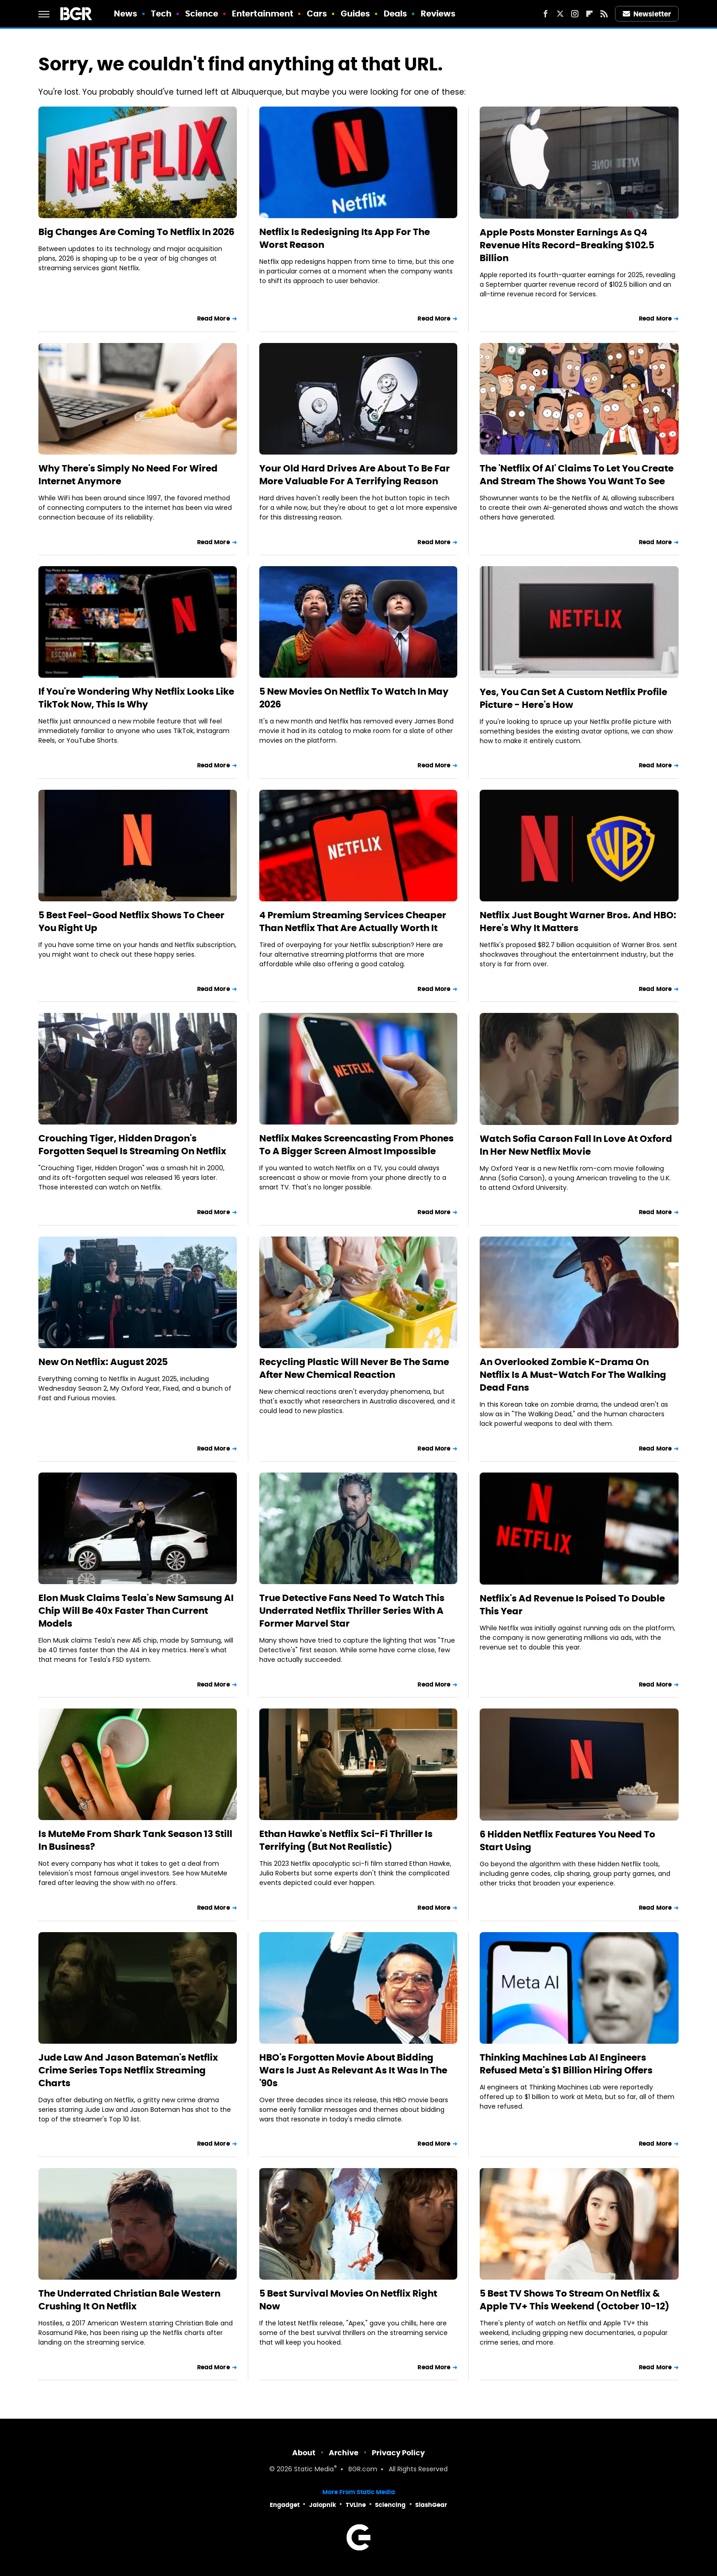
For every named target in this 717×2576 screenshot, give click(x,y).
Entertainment (262, 13)
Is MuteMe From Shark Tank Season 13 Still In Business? (135, 1840)
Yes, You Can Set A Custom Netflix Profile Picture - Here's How (573, 698)
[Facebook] (545, 13)
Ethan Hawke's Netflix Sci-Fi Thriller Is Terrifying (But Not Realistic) (346, 1840)
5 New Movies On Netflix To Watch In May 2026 (354, 698)
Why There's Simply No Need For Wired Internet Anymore (128, 474)
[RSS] (604, 13)
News (125, 13)
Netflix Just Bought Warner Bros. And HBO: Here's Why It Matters (578, 921)
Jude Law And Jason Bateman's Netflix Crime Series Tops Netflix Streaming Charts (128, 2070)
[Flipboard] (589, 13)
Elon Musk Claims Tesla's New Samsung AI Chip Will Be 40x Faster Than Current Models (136, 1610)
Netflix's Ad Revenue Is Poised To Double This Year (572, 1604)
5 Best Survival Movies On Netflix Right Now (348, 2299)
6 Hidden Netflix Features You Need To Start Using (567, 1840)
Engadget (285, 2505)
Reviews (438, 13)
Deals (395, 13)
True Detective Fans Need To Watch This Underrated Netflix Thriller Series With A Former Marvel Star (351, 1610)
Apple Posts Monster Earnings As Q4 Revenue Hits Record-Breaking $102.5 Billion (567, 245)
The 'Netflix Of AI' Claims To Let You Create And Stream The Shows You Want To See (577, 474)
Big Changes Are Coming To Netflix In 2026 (136, 232)
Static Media (314, 2469)
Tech (161, 13)
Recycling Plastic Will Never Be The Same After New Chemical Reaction (354, 1368)
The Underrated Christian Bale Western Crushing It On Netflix (129, 2299)
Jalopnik (322, 2505)
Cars (317, 13)
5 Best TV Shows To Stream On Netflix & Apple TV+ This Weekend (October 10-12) (574, 2299)
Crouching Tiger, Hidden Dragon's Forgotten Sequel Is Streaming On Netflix (132, 1144)
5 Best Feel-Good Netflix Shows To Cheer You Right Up (131, 921)
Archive (343, 2453)
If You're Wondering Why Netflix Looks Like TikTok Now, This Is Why (136, 698)
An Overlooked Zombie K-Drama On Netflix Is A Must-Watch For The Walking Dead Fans (573, 1374)
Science (202, 13)
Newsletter (647, 14)
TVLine (356, 2505)
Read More (213, 318)
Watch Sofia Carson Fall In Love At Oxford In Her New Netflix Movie (576, 1145)
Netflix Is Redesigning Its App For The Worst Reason (344, 238)
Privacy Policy (398, 2453)
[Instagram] (574, 13)
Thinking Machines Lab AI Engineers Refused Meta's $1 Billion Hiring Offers (566, 2063)
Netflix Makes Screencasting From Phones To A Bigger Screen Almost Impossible (356, 1144)
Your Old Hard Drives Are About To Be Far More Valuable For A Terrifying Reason (354, 474)
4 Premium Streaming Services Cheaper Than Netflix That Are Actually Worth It (352, 921)
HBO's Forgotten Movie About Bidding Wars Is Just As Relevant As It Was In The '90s (353, 2070)
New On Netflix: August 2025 (103, 1362)
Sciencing (390, 2505)
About (304, 2453)
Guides (355, 13)
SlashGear (431, 2505)
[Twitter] (560, 13)
